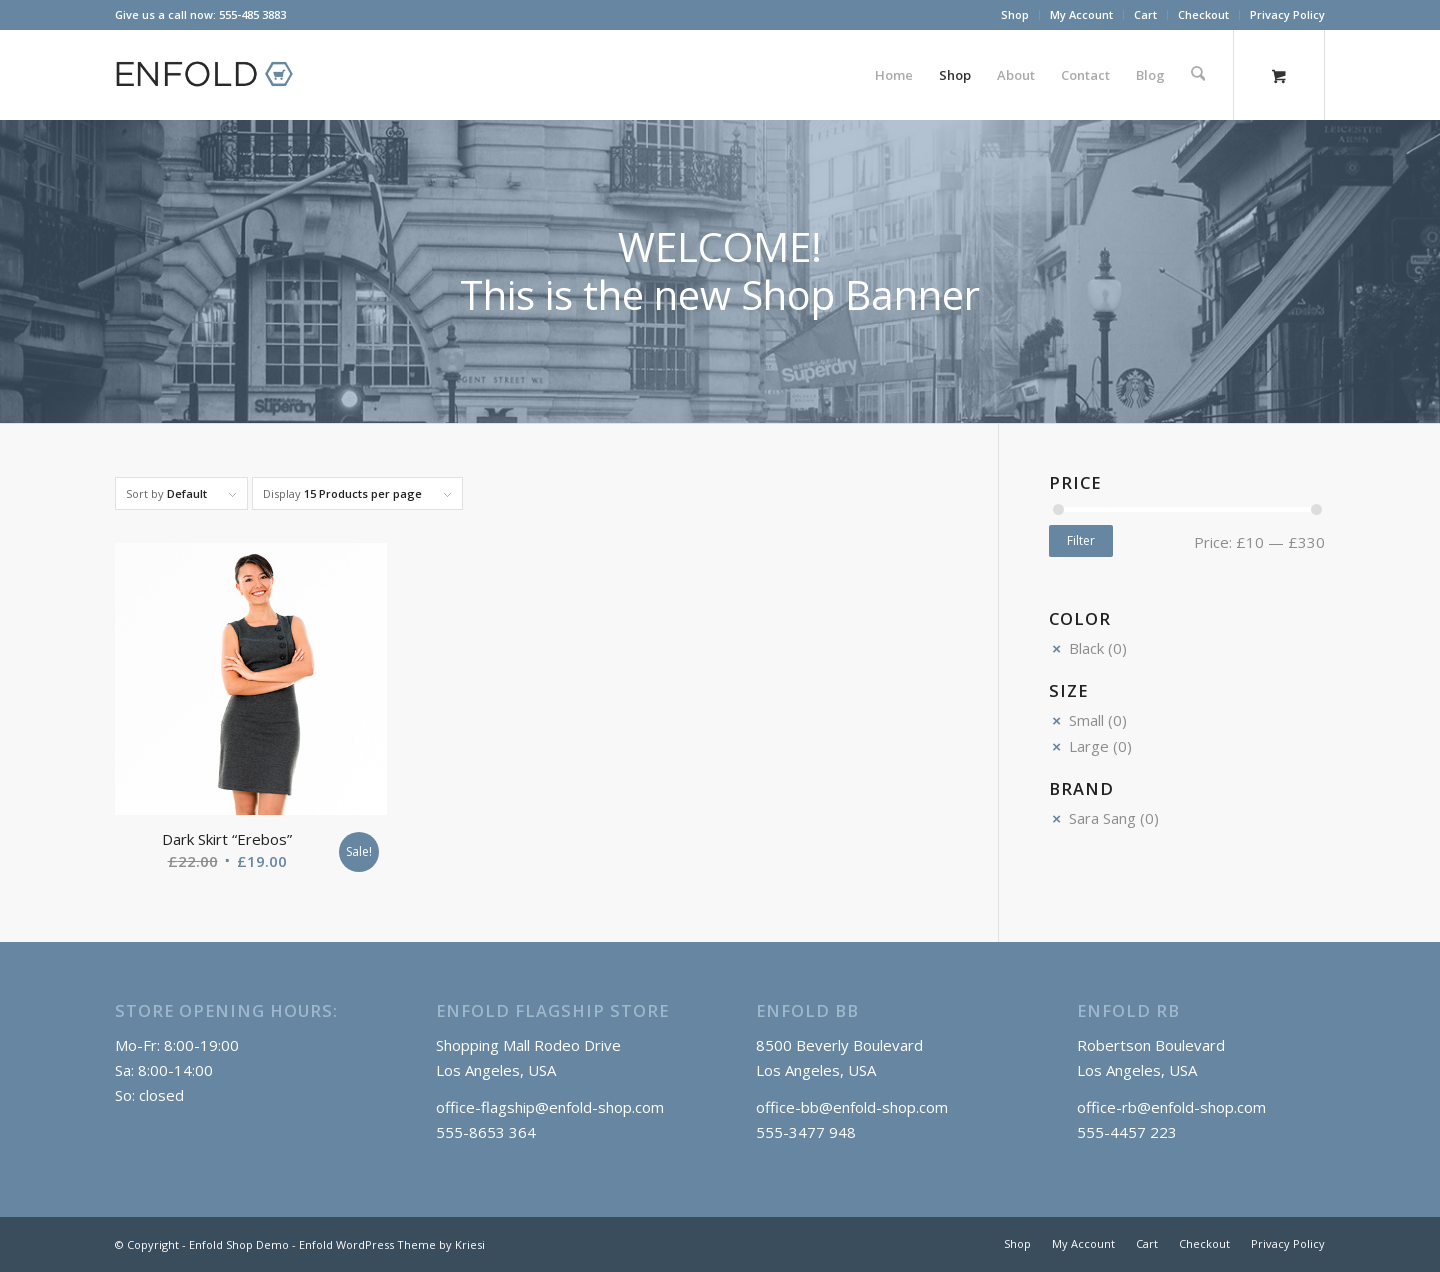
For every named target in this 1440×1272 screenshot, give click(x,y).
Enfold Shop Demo (239, 1244)
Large (1089, 746)
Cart (1145, 14)
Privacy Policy (1287, 14)
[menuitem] (1015, 15)
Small (1086, 720)
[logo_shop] (213, 75)
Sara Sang (1102, 818)
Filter (1081, 540)
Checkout (1203, 14)
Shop (1015, 14)
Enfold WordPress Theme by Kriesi (392, 1244)
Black (1086, 648)
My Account (1081, 14)
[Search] (1198, 75)
